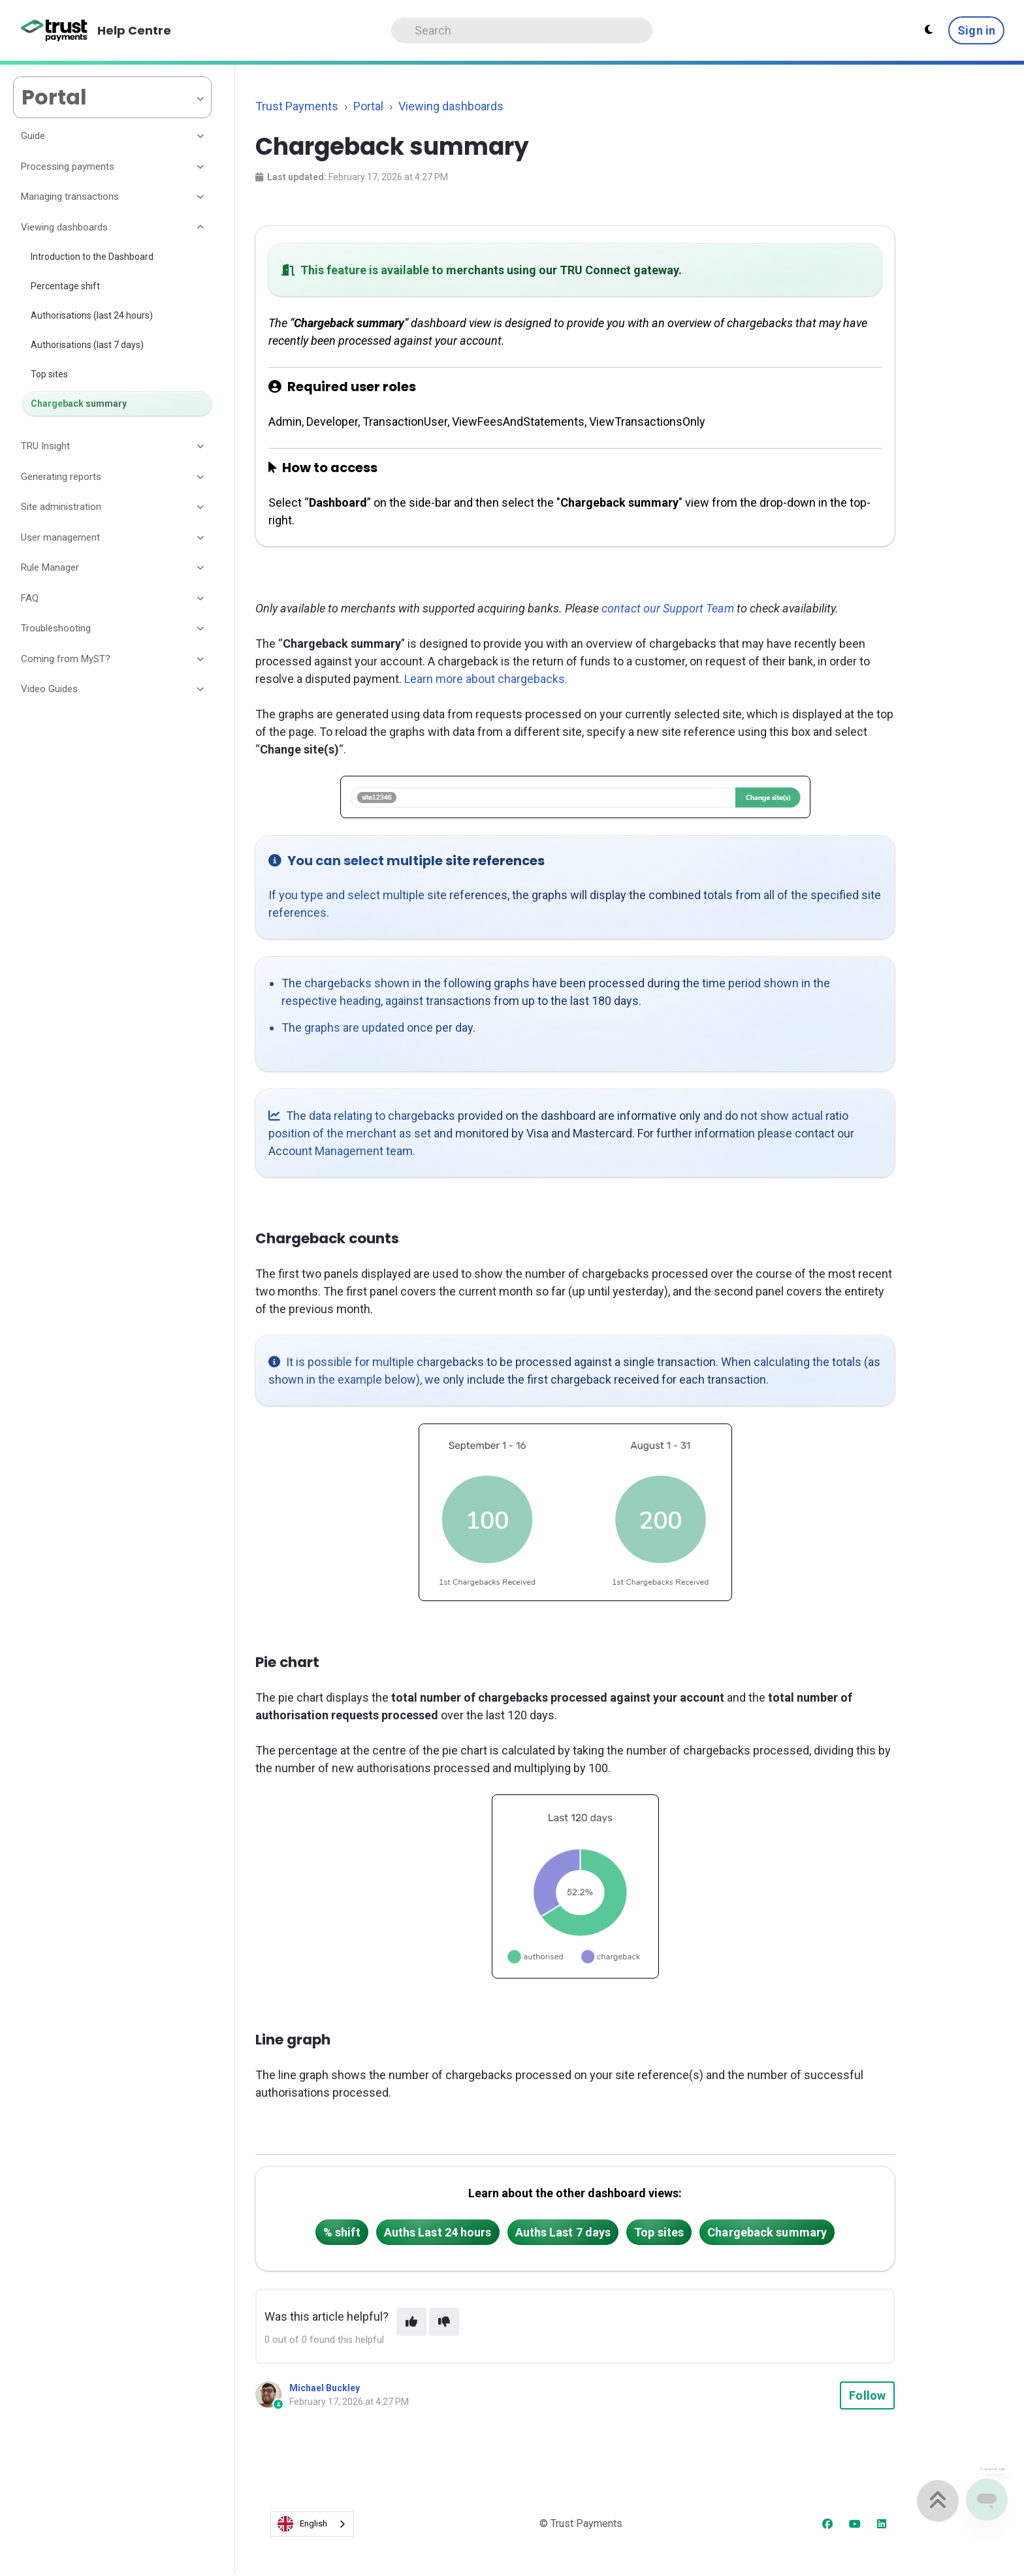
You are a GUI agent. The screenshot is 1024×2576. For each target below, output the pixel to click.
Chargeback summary (767, 2232)
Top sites (659, 2232)
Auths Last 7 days (563, 2232)
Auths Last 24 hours (438, 2232)
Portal (368, 106)
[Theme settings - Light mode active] (929, 30)
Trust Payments (296, 106)
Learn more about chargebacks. (486, 679)
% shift (341, 2232)
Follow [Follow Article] (867, 2395)
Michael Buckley (324, 2388)
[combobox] (312, 2524)
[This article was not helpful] (444, 2322)
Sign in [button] (976, 30)
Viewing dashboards (451, 106)
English (302, 2524)
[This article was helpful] (411, 2322)
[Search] (521, 30)
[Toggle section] (201, 136)
